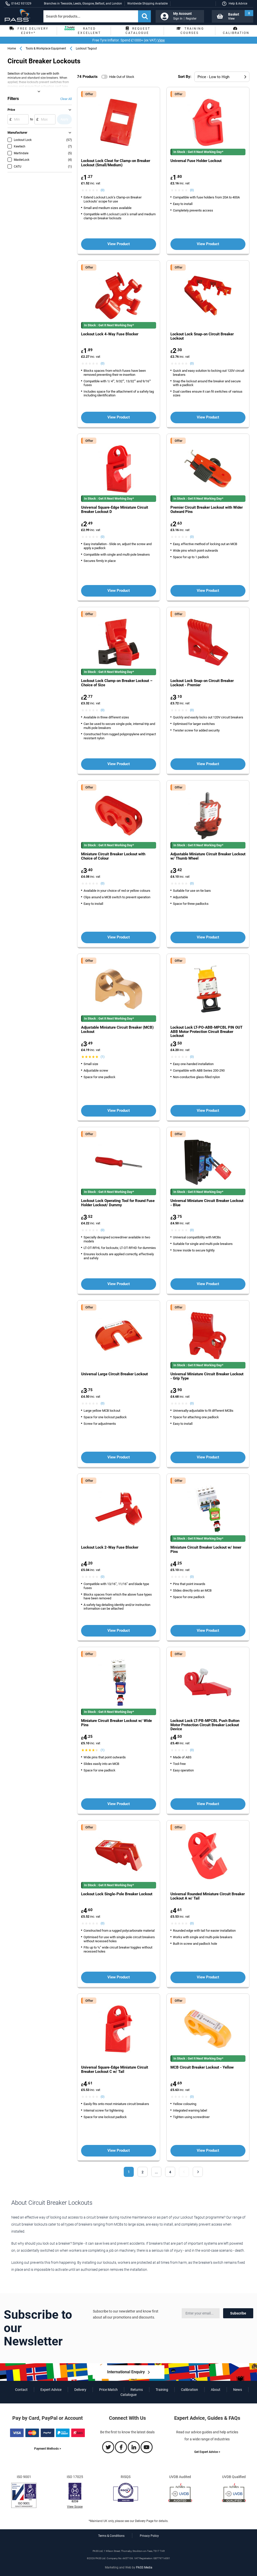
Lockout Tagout (86, 48)
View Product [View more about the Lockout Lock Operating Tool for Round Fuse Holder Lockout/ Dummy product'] (118, 1284)
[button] (234, 3)
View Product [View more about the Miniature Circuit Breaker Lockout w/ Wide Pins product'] (118, 1804)
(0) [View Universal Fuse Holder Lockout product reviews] (192, 190)
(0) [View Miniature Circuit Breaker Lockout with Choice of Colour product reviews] (102, 883)
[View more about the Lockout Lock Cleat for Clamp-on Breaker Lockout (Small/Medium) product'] (118, 123)
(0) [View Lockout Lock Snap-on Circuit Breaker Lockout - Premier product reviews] (192, 710)
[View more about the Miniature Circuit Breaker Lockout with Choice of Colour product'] (118, 816)
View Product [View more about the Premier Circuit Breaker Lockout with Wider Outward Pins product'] (208, 590)
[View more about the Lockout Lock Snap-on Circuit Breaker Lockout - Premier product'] (207, 643)
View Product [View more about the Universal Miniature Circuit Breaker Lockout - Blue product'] (208, 1284)
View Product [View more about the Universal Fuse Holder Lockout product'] (208, 244)
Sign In (177, 18)
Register (191, 18)
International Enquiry (126, 2372)
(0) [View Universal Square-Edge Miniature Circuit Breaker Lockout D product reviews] (102, 537)
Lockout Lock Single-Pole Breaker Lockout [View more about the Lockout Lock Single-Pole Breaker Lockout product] (116, 1894)
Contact (21, 2390)
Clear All (66, 98)
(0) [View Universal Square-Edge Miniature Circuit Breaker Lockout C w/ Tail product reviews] (102, 2096)
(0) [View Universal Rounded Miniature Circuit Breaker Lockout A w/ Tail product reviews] (192, 1923)
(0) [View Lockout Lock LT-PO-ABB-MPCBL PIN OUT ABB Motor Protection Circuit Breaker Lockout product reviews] (192, 1057)
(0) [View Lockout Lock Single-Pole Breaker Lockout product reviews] (102, 1923)
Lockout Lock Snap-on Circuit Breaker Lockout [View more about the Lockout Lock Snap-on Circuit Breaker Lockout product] (202, 336)
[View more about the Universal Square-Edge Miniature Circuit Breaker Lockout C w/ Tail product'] (118, 2029)
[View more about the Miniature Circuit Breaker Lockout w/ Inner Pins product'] (207, 1509)
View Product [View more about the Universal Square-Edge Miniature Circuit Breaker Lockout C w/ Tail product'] (118, 2150)
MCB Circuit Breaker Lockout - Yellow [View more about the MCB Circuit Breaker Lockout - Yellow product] (202, 2067)
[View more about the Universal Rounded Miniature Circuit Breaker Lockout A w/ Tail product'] (207, 1856)
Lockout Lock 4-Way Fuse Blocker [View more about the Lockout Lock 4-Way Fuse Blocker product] (109, 334)
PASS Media (144, 2567)
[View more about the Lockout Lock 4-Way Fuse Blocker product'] (118, 296)
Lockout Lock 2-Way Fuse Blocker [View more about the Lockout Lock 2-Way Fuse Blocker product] (109, 1547)
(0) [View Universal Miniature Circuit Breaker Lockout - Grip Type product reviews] (192, 1403)
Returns (137, 2390)
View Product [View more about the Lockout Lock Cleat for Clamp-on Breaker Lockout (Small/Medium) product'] (118, 244)
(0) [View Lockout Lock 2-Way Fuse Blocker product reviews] (102, 1577)
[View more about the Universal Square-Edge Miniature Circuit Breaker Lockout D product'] (118, 469)
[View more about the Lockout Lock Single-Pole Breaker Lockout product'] (118, 1856)
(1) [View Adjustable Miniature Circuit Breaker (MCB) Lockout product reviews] (102, 1057)
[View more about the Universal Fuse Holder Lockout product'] (207, 123)
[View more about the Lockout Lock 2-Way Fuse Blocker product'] (118, 1509)
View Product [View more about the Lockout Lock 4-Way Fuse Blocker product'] (118, 417)
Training (162, 2390)
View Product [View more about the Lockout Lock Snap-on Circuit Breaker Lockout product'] (208, 417)
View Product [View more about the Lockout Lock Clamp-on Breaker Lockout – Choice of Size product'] (118, 764)
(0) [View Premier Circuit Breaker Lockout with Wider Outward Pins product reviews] (192, 537)
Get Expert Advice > (207, 2452)
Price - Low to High (213, 77)
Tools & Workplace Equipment (46, 48)
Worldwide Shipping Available (147, 3)
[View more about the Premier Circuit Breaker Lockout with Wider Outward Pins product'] (207, 469)
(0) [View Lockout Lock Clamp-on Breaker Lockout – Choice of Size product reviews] (102, 710)
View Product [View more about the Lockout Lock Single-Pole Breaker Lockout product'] (118, 1977)
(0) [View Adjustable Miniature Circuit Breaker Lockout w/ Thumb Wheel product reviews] (192, 883)
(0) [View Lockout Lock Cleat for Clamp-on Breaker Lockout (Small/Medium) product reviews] (102, 190)
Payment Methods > (47, 2448)
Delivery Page (144, 2521)
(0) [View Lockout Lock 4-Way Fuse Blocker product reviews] (102, 363)
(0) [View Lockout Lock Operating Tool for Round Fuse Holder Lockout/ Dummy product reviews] (102, 1230)
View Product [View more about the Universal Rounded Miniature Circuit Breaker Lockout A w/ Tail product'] (208, 1977)
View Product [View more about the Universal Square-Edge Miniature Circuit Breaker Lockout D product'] (118, 590)
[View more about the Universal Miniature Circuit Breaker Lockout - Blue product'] (207, 1163)
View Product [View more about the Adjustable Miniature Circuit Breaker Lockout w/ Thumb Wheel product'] (208, 937)
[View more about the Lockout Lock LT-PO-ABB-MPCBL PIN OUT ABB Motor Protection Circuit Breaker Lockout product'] (207, 989)
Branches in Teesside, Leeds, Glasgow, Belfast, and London (83, 3)
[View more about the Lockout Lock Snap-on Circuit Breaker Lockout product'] (207, 296)
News (237, 2390)
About (215, 2390)
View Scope (75, 2506)
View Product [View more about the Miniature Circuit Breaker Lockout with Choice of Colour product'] (118, 937)
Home (12, 48)
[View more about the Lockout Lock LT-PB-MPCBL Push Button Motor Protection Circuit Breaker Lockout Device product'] (207, 1683)
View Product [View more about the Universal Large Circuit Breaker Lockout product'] (118, 1457)
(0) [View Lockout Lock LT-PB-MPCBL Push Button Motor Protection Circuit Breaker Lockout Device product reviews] (192, 1750)
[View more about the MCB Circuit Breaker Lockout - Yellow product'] (207, 2029)
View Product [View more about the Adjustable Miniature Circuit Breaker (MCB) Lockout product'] (118, 1110)
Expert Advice (50, 2390)
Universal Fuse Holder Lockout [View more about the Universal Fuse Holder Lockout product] (196, 161)
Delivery (80, 2390)
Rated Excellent (83, 31)
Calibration (189, 2390)
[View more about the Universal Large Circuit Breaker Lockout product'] (118, 1336)
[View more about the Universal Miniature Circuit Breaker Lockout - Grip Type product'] (207, 1336)
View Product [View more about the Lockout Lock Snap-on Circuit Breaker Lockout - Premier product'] (208, 764)
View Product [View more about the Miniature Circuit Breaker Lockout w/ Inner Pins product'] (208, 1630)
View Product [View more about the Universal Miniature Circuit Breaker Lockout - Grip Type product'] (208, 1457)
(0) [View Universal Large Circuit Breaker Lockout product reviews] (102, 1403)
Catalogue (128, 2395)
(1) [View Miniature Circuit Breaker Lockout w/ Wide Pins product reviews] (102, 1750)
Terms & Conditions (111, 2536)
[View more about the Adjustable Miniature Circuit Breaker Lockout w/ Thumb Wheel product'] (207, 816)
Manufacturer (17, 132)
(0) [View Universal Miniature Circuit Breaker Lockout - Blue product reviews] (192, 1230)
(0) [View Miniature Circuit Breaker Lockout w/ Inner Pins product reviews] (192, 1577)
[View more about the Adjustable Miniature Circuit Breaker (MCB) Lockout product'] (118, 989)
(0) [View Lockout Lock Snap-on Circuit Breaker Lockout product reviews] (192, 363)
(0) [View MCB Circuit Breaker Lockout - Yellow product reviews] (192, 2096)
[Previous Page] (129, 2172)
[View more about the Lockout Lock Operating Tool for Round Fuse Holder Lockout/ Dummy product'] (118, 1163)
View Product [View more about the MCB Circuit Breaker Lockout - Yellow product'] (208, 2150)
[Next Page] (198, 2172)
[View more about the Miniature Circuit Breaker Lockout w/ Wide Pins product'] (118, 1683)
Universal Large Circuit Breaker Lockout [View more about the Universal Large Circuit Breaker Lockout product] (114, 1374)
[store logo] (19, 15)
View (161, 40)
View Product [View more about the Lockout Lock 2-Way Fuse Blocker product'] (118, 1630)
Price (11, 110)
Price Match (108, 2390)
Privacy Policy (149, 2536)
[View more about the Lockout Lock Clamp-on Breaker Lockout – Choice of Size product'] (118, 643)
